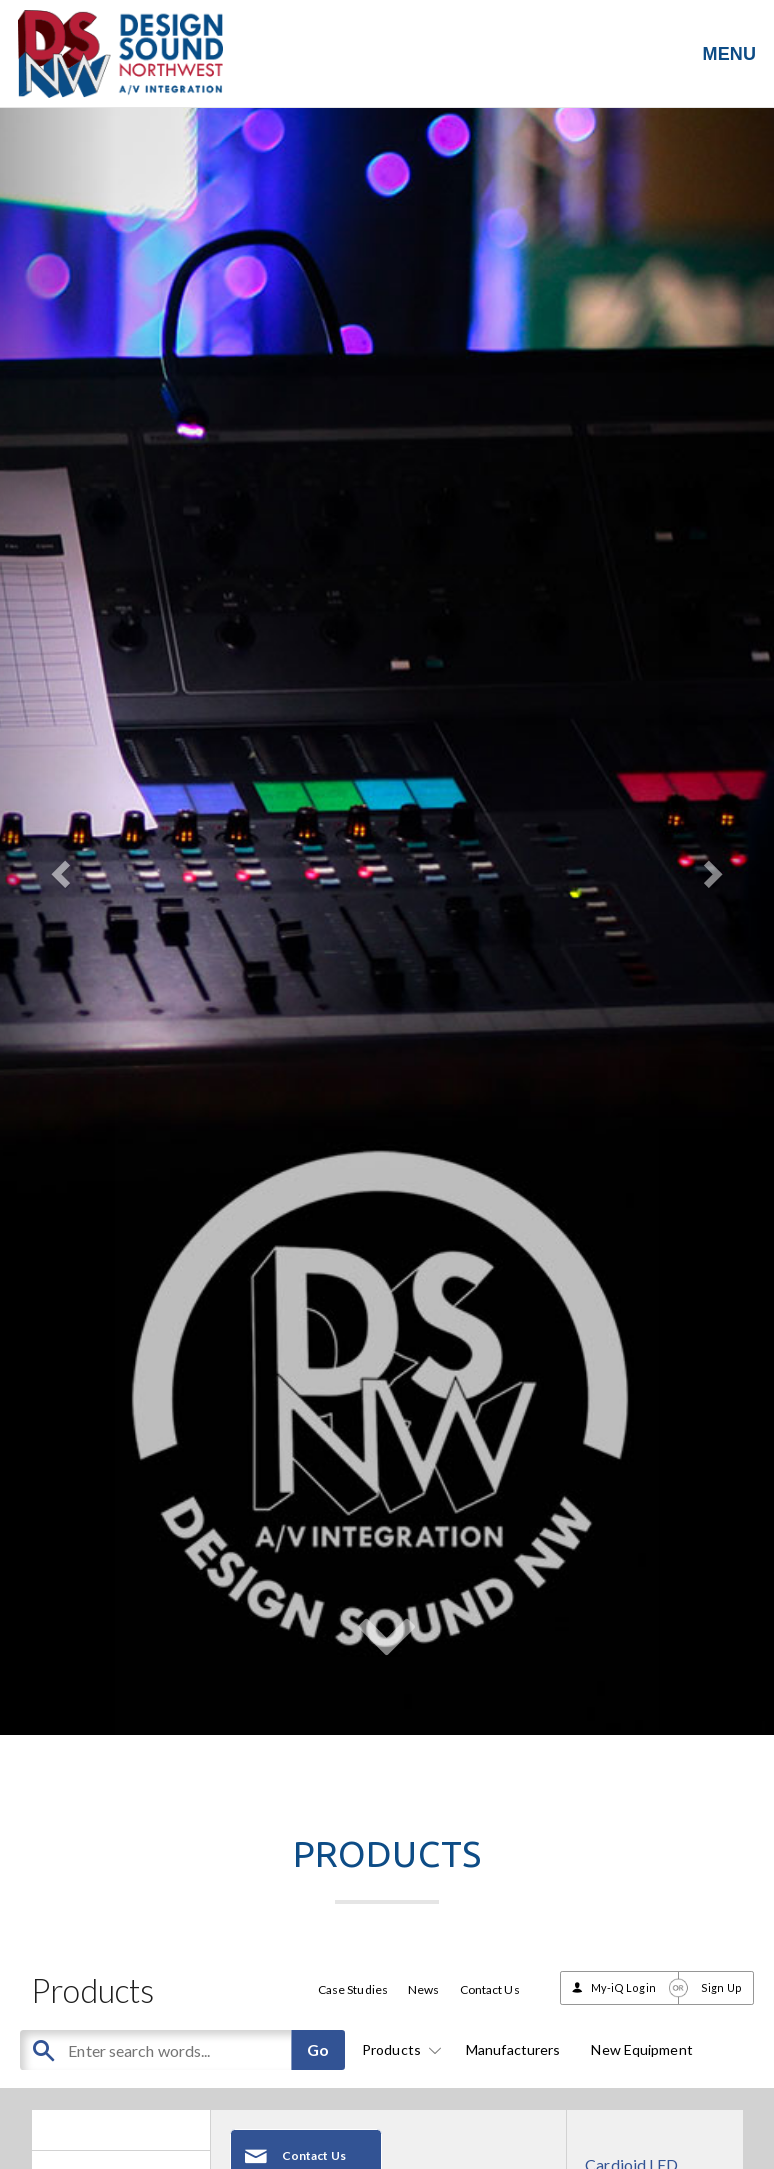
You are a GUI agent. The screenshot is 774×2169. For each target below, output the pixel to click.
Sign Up (721, 1987)
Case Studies (353, 1989)
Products (398, 2049)
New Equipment (641, 2049)
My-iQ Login (623, 1987)
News (423, 1989)
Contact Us (490, 1989)
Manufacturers (513, 2049)
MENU (729, 54)
